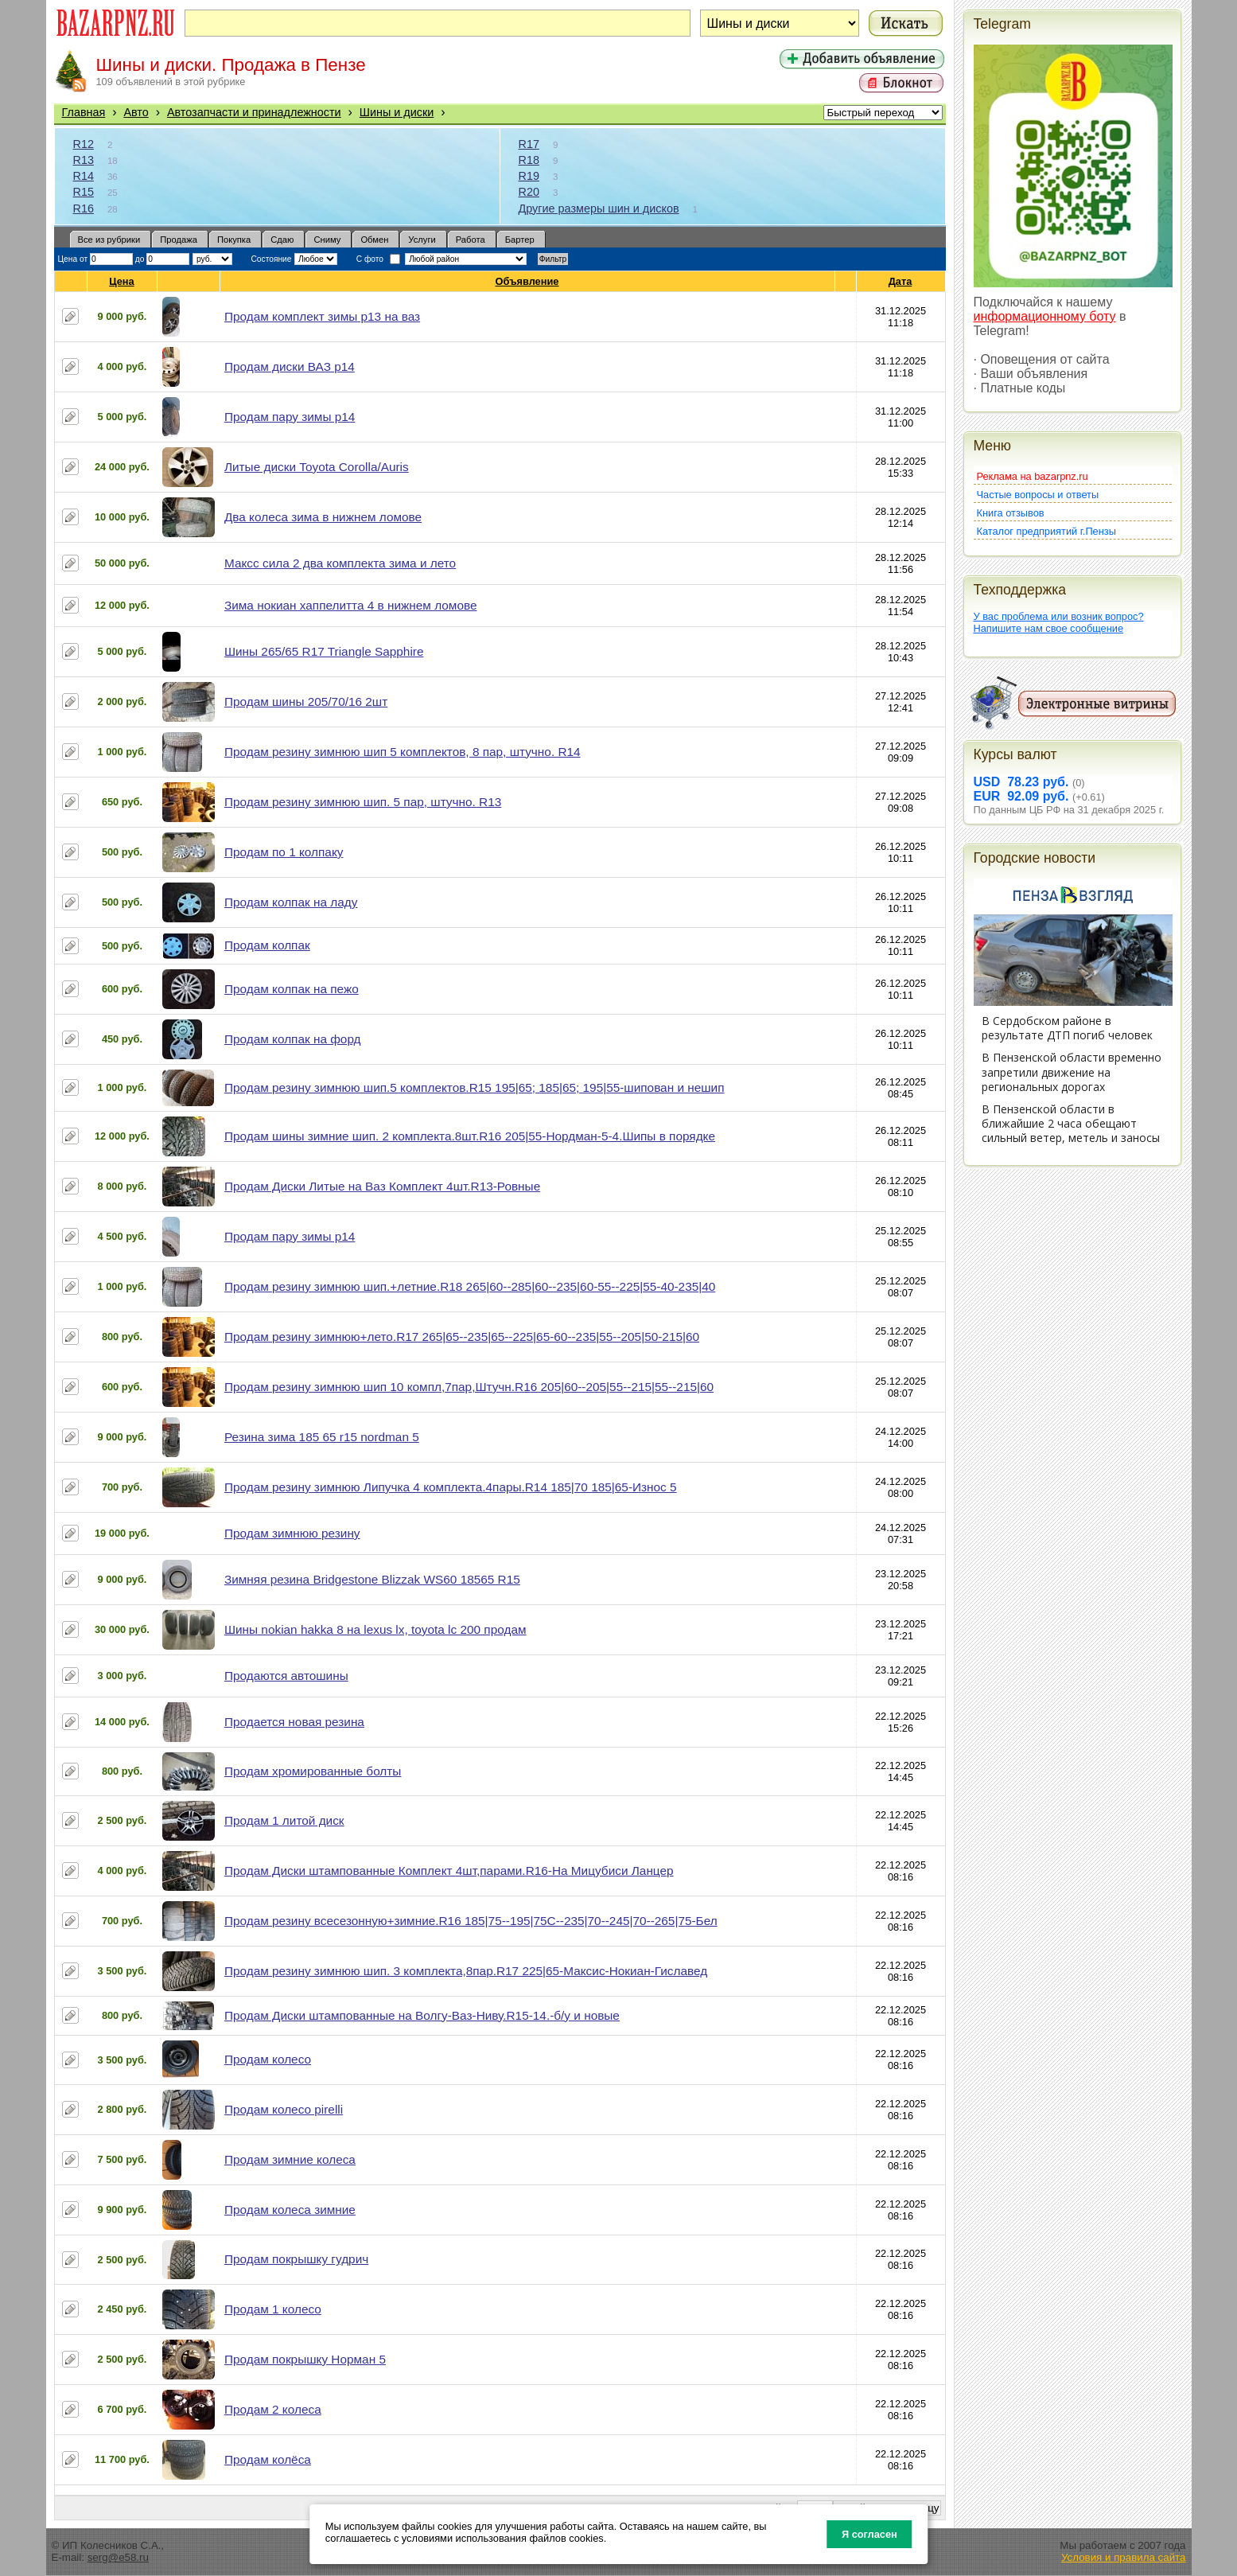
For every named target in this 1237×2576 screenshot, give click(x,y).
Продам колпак (267, 945)
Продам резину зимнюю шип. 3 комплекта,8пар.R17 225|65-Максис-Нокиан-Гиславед (465, 1971)
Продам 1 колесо (272, 2309)
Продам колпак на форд (292, 1039)
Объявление (527, 281)
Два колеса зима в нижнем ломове (323, 517)
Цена (121, 281)
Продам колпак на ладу (290, 902)
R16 (83, 208)
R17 (529, 144)
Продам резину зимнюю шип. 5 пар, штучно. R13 (362, 802)
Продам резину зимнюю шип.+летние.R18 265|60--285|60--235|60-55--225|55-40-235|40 (469, 1286)
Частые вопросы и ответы (1038, 495)
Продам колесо (267, 2059)
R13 (83, 160)
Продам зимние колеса (290, 2159)
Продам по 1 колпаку (284, 852)
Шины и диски (397, 112)
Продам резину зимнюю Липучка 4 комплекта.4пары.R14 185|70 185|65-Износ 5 (450, 1487)
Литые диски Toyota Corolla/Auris (316, 467)
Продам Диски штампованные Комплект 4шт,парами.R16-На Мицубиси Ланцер (449, 1870)
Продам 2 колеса (272, 2409)
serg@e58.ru (118, 2557)
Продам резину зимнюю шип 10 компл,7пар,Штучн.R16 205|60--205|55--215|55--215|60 (469, 1386)
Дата (901, 281)
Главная (84, 112)
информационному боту (1045, 316)
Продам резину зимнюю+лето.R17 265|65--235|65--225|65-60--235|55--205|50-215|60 (461, 1336)
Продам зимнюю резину (292, 1533)
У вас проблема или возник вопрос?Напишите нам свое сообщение (1059, 622)
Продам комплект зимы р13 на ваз (322, 316)
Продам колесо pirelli (283, 2109)
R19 (529, 176)
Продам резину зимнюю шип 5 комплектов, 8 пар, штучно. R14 (402, 751)
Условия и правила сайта (1123, 2557)
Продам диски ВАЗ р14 (289, 366)
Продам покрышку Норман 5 (305, 2359)
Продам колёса (267, 2459)
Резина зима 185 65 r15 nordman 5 (321, 1437)
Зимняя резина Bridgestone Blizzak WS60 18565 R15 (372, 1579)
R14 (83, 176)
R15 (83, 191)
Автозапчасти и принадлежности (254, 112)
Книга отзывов (1010, 513)
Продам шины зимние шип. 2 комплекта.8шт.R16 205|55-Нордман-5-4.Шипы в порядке (469, 1136)
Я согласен (869, 2534)
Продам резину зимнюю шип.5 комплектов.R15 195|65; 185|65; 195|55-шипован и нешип (474, 1087)
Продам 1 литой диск (284, 1820)
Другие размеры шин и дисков (599, 208)
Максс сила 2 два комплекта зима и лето (340, 563)
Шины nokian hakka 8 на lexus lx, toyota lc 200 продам (375, 1629)
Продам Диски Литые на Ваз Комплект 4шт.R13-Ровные (382, 1186)
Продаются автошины (286, 1675)
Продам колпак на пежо (291, 989)
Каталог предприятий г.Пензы (1046, 531)
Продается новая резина (294, 1721)
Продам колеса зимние (290, 2209)
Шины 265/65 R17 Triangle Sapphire (324, 651)
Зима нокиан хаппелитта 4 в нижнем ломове (350, 605)
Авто (135, 112)
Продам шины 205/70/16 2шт (305, 701)
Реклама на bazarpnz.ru (1032, 476)
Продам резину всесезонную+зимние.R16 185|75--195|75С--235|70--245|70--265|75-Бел (471, 1920)
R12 (83, 144)
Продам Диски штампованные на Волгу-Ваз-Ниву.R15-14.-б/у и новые (422, 2015)
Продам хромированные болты (313, 1771)
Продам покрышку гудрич (296, 2259)
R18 (529, 160)
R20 (529, 191)
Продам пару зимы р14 (289, 416)
